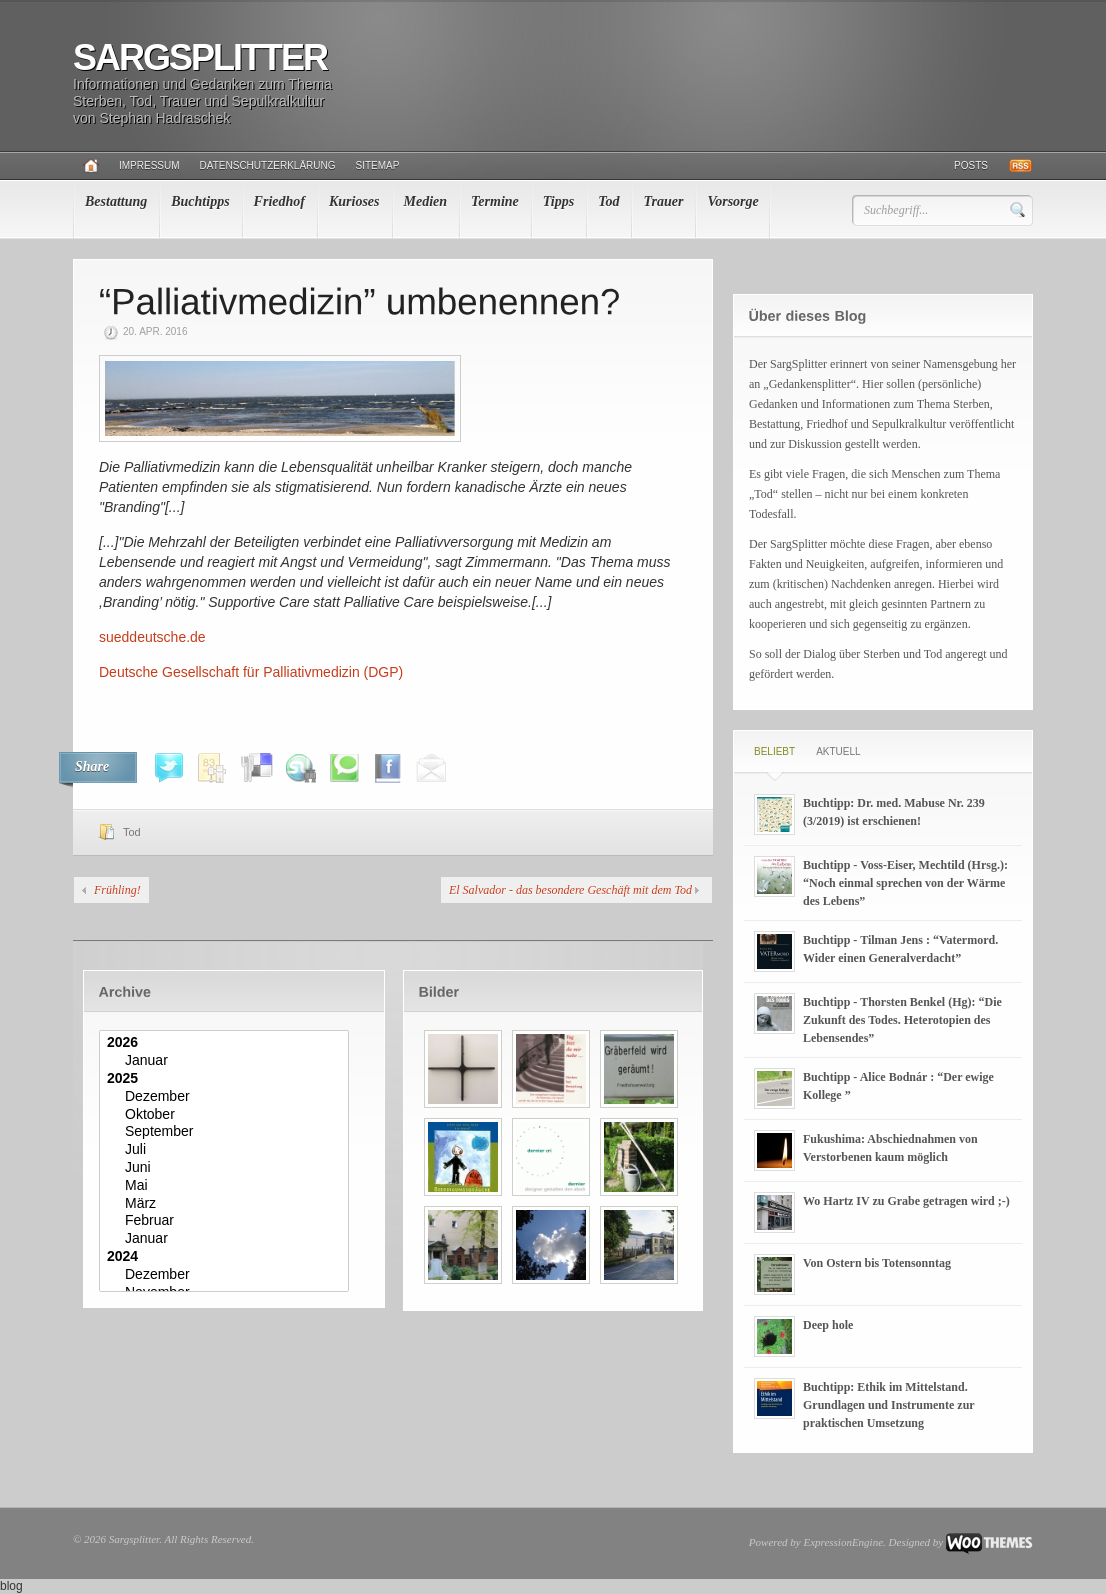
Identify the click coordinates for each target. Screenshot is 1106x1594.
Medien (426, 201)
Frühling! (117, 890)
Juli (226, 1150)
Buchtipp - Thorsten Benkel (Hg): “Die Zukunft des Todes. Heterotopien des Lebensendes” (902, 1020)
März (226, 1204)
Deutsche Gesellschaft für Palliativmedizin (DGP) (251, 672)
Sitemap (378, 165)
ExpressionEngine (843, 1542)
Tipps (558, 201)
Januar (226, 1061)
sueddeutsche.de (152, 637)
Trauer (663, 201)
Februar (226, 1221)
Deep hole (828, 1325)
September (226, 1132)
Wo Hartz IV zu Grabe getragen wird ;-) (906, 1201)
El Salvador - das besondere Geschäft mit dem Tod (570, 890)
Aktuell (838, 751)
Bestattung (116, 201)
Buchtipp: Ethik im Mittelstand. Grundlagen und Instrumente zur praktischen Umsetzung (888, 1405)
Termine (495, 201)
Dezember (226, 1097)
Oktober (226, 1115)
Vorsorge (732, 201)
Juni (226, 1168)
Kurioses (354, 201)
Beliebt (774, 751)
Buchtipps (200, 201)
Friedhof (279, 201)
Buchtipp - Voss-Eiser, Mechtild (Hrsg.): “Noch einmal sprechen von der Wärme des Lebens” (905, 883)
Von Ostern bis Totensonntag (877, 1263)
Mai (226, 1186)
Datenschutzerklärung (268, 165)
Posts (971, 165)
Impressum (149, 165)
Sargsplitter (200, 57)
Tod (608, 201)
